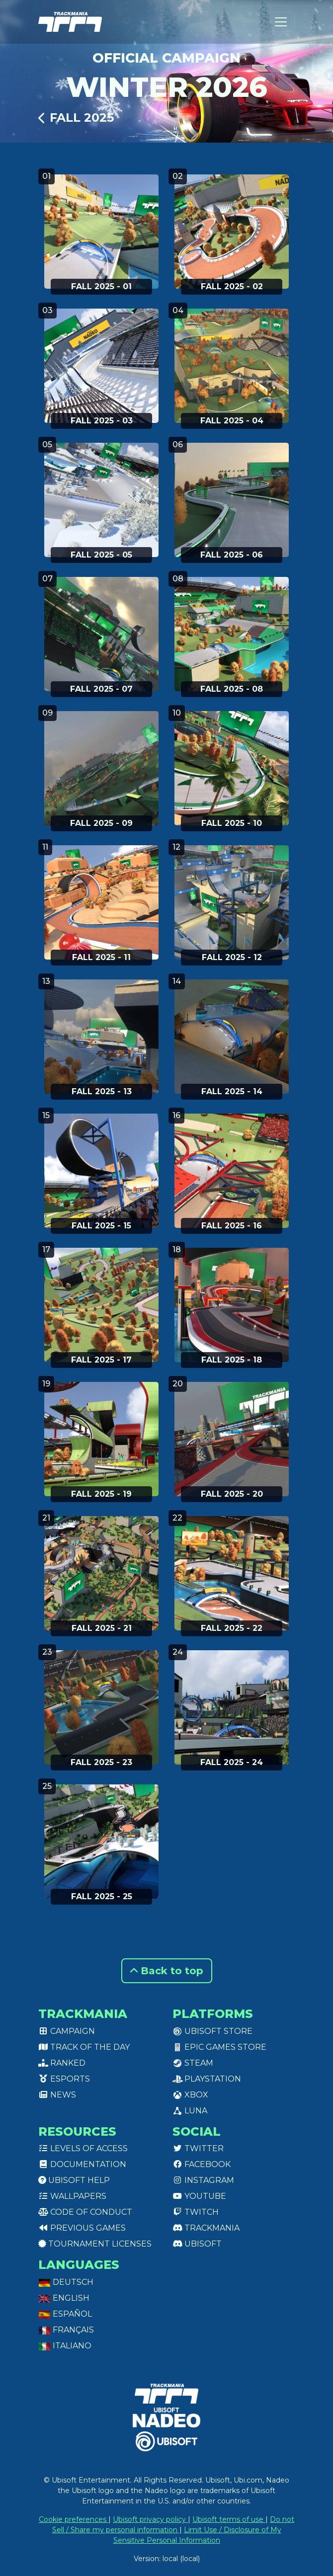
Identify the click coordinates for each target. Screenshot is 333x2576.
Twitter (198, 2148)
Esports (64, 2079)
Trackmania (206, 2228)
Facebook (201, 2164)
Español (65, 2314)
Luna (189, 2110)
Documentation (82, 2164)
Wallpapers (72, 2196)
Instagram (203, 2180)
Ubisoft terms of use (228, 2519)
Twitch (195, 2212)
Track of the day (84, 2047)
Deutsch (65, 2282)
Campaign (66, 2031)
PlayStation (206, 2079)
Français (66, 2329)
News (57, 2094)
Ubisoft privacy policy (150, 2519)
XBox (190, 2094)
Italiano (64, 2345)
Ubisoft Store (212, 2031)
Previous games (82, 2228)
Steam (192, 2063)
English (63, 2298)
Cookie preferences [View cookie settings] (73, 2519)
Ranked (61, 2063)
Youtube (199, 2196)
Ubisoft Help (74, 2180)
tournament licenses (95, 2244)
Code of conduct (85, 2212)
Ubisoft (197, 2244)
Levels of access (83, 2148)
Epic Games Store (219, 2047)
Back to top (166, 1971)
